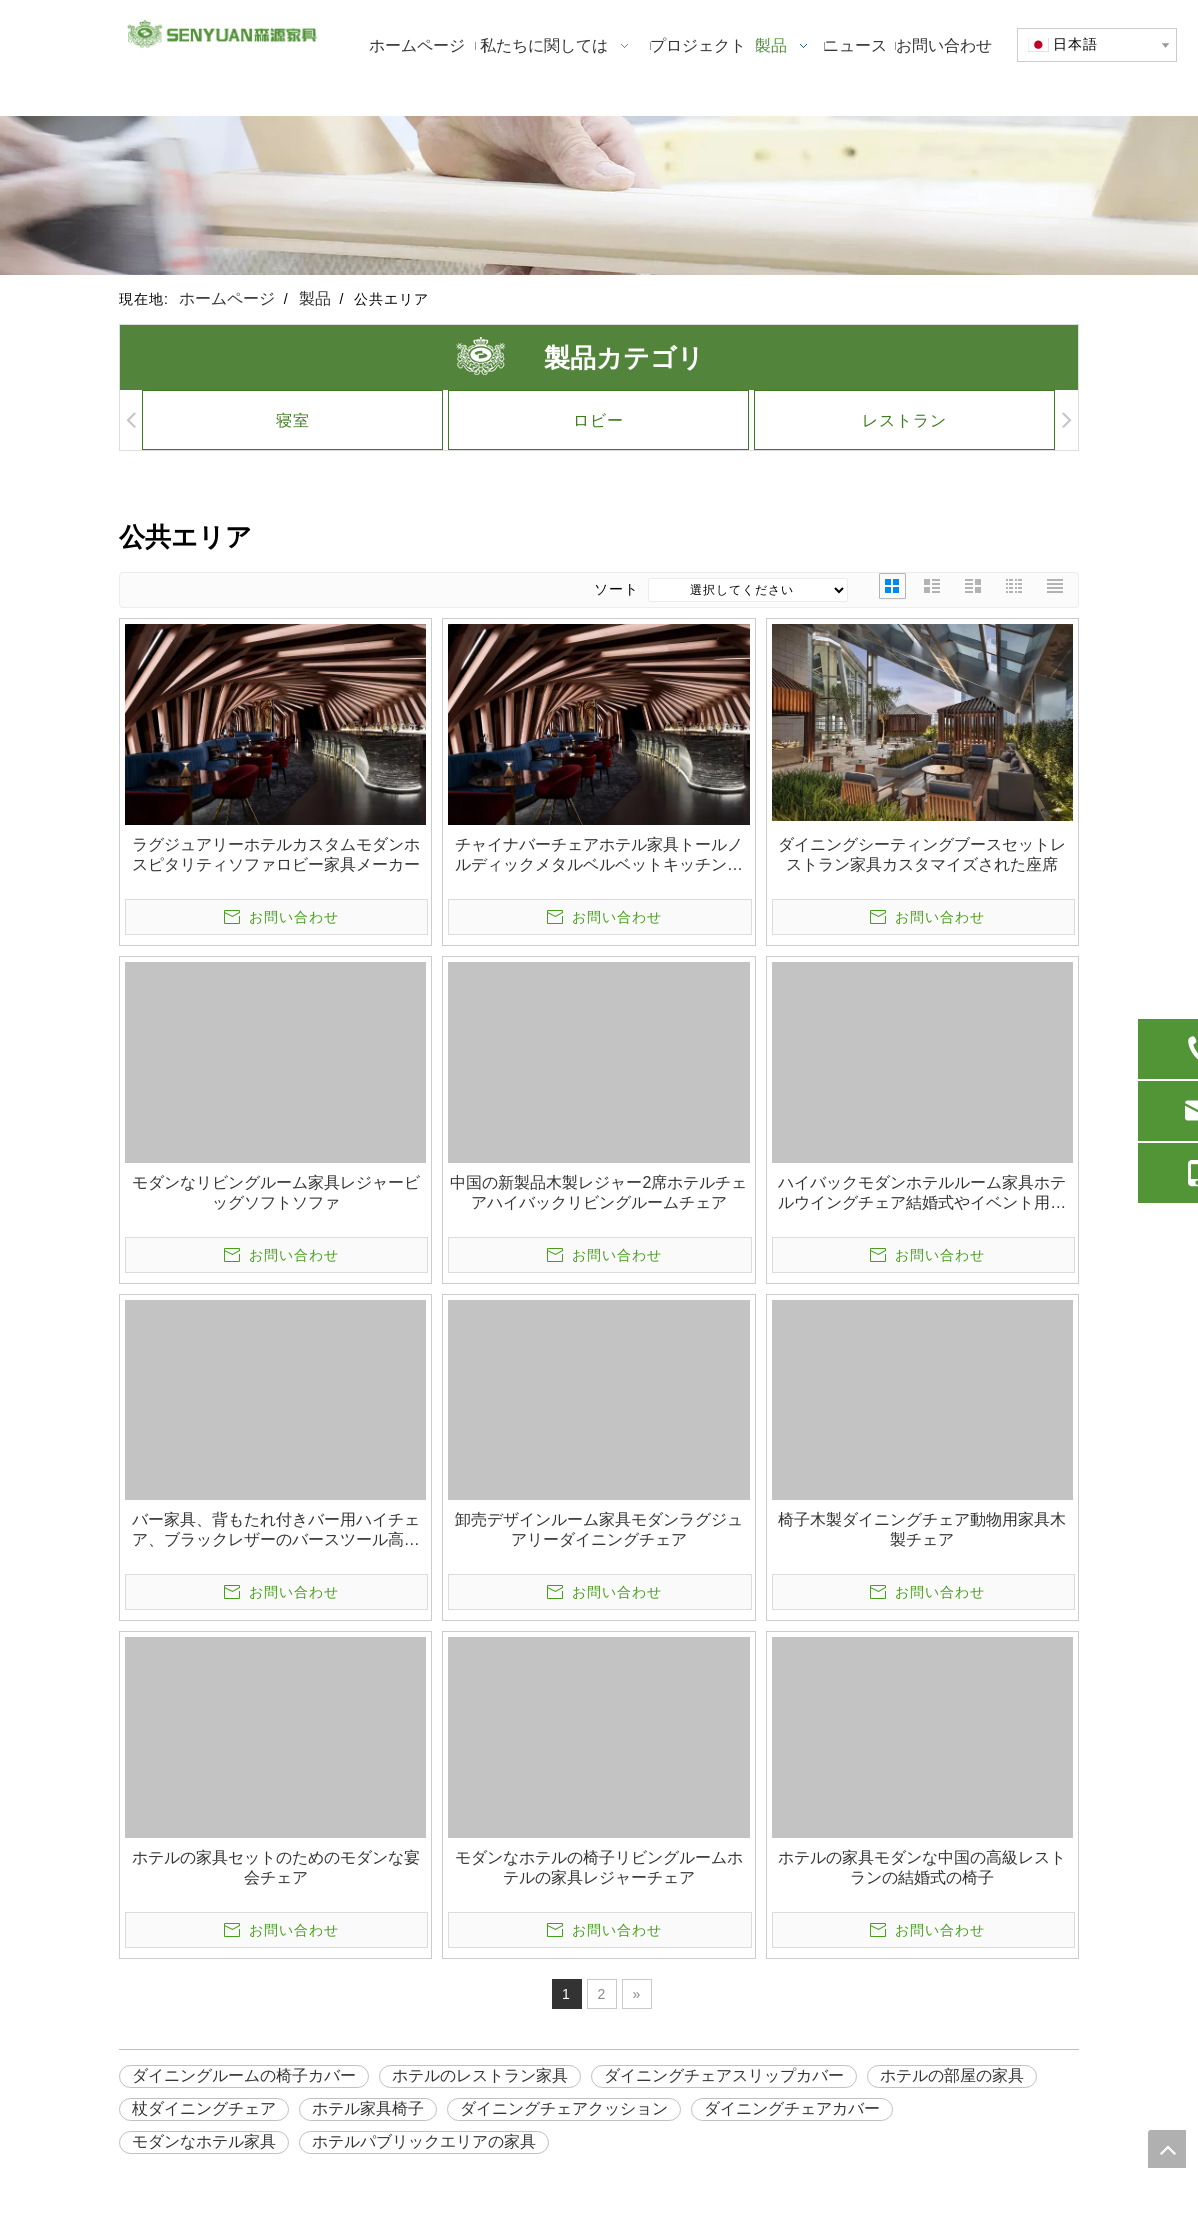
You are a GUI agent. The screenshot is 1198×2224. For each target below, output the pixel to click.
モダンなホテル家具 (204, 2141)
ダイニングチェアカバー (792, 2108)
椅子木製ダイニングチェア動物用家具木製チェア (922, 1529)
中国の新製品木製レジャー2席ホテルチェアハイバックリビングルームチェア (598, 1192)
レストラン (869, 420)
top (1167, 2149)
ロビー (563, 420)
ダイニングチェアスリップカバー (724, 2075)
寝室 (257, 420)
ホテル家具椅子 (368, 2108)
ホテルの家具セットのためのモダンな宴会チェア (276, 1867)
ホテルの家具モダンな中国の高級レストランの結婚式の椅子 (922, 1867)
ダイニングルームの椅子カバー (244, 2075)
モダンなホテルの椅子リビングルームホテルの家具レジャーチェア (599, 1867)
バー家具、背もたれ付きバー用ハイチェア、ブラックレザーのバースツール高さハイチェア (276, 1530)
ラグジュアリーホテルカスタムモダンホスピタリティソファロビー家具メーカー (276, 854)
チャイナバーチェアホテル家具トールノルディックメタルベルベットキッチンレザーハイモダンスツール (599, 855)
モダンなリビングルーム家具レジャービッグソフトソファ (276, 1192)
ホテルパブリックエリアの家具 (424, 2141)
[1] (599, 195)
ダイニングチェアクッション (564, 2108)
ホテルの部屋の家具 (952, 2075)
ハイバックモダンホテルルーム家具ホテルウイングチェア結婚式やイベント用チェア (922, 1193)
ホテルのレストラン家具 (480, 2075)
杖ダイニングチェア (204, 2108)
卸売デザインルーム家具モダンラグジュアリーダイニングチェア (599, 1529)
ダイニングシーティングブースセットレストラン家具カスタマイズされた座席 (922, 854)
